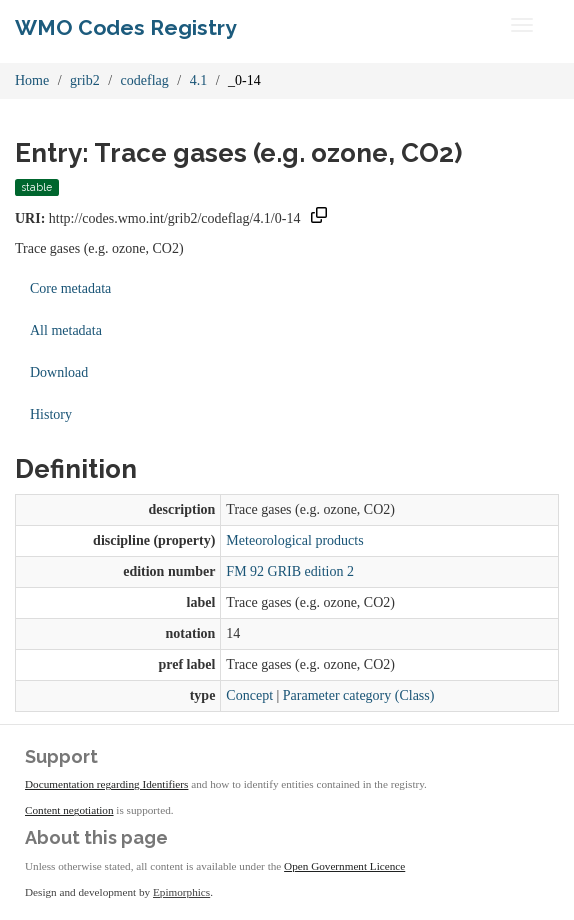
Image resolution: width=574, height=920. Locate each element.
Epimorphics (181, 892)
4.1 (199, 80)
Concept (249, 695)
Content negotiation (69, 810)
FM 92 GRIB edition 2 (290, 571)
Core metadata (70, 288)
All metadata (66, 330)
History (51, 414)
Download (59, 372)
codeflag (145, 80)
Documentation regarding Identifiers (106, 784)
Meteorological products (294, 540)
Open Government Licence (344, 866)
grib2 (85, 80)
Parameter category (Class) (359, 695)
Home (32, 80)
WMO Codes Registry (126, 27)
